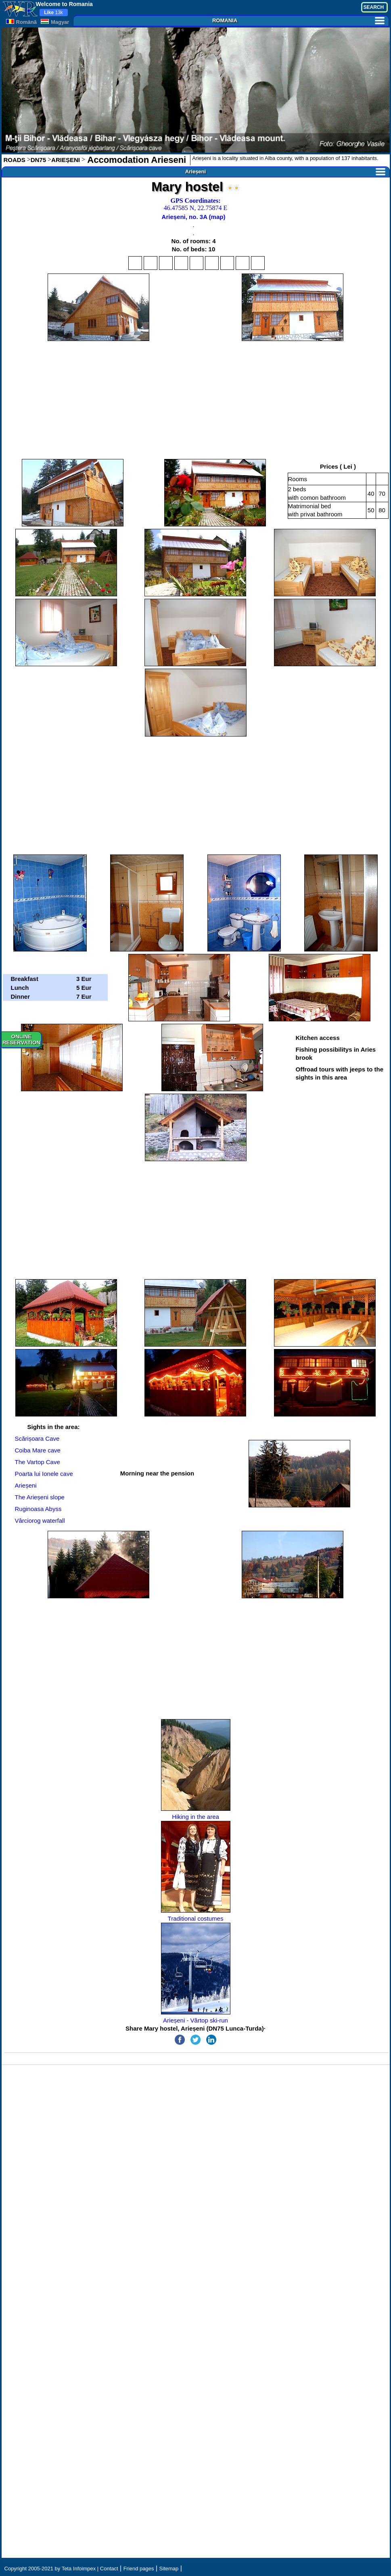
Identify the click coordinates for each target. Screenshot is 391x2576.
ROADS (14, 159)
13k (53, 12)
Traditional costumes (195, 1871)
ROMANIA (298, 20)
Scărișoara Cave (37, 1438)
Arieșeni (285, 171)
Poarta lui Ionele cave (44, 1473)
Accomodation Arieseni (135, 160)
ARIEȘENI (65, 159)
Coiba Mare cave (38, 1450)
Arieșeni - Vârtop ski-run (195, 1973)
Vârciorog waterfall (40, 1520)
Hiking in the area (195, 1769)
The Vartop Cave (37, 1461)
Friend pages (138, 2568)
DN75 (38, 159)
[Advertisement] (196, 400)
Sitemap (169, 2568)
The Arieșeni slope (40, 1497)
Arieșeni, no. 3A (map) (194, 216)
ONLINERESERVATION (21, 1039)
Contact (109, 2568)
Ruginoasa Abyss (38, 1508)
